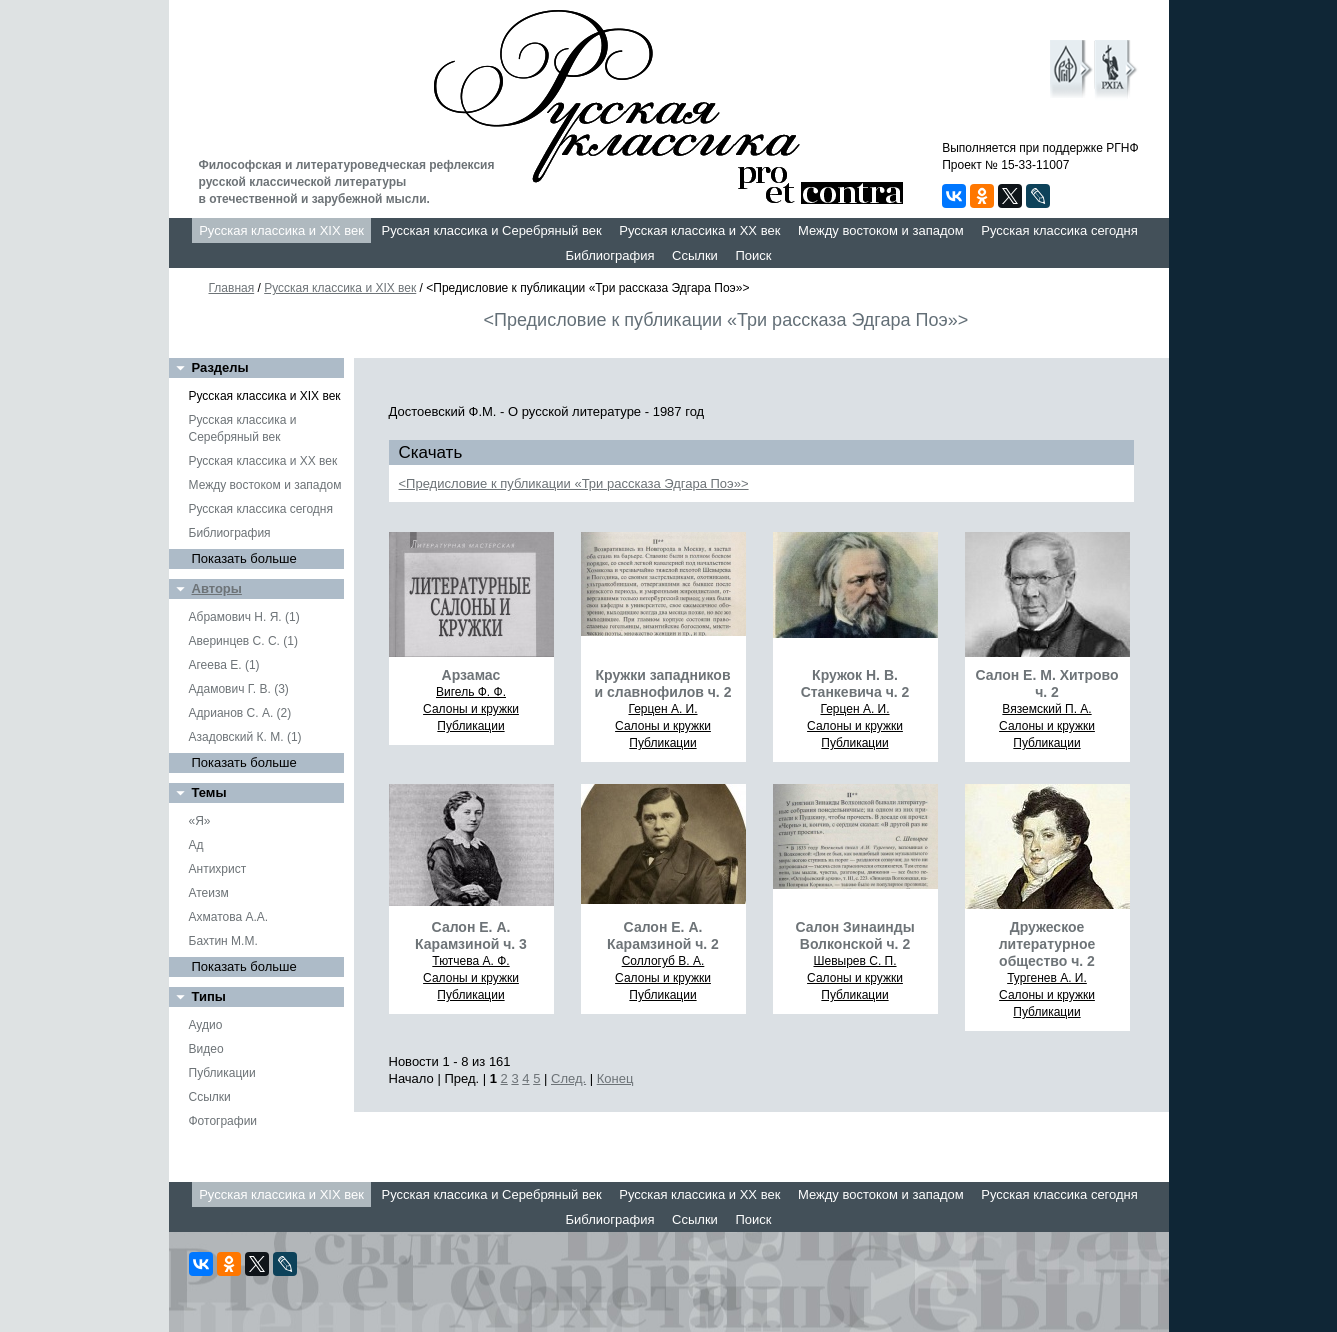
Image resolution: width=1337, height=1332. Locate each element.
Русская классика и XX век (699, 230)
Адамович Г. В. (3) (239, 689)
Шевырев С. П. (854, 961)
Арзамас (471, 675)
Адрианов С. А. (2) (240, 713)
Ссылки (695, 255)
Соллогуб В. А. (663, 961)
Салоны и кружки (471, 709)
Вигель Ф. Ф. (471, 692)
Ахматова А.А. (229, 917)
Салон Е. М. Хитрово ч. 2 (1046, 683)
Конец (615, 1078)
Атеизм (209, 893)
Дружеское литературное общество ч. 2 (1047, 944)
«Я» (200, 821)
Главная (232, 288)
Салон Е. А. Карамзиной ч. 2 (663, 935)
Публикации (222, 1073)
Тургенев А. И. (1047, 978)
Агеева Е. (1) (224, 665)
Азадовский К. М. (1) (245, 737)
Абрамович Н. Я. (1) (244, 617)
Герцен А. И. (662, 709)
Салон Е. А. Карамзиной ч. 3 (471, 935)
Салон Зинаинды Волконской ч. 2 (854, 935)
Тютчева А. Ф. (470, 961)
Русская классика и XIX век (281, 230)
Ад (196, 845)
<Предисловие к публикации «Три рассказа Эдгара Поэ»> (574, 483)
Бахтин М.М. (223, 941)
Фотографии (223, 1121)
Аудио (206, 1025)
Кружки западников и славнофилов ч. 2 (663, 683)
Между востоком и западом (881, 230)
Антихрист (218, 869)
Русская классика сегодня (1059, 230)
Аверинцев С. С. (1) (243, 641)
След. (568, 1078)
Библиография (610, 255)
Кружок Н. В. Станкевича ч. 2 (855, 683)
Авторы (217, 588)
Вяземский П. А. (1046, 709)
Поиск (753, 255)
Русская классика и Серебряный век (492, 230)
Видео (206, 1049)
